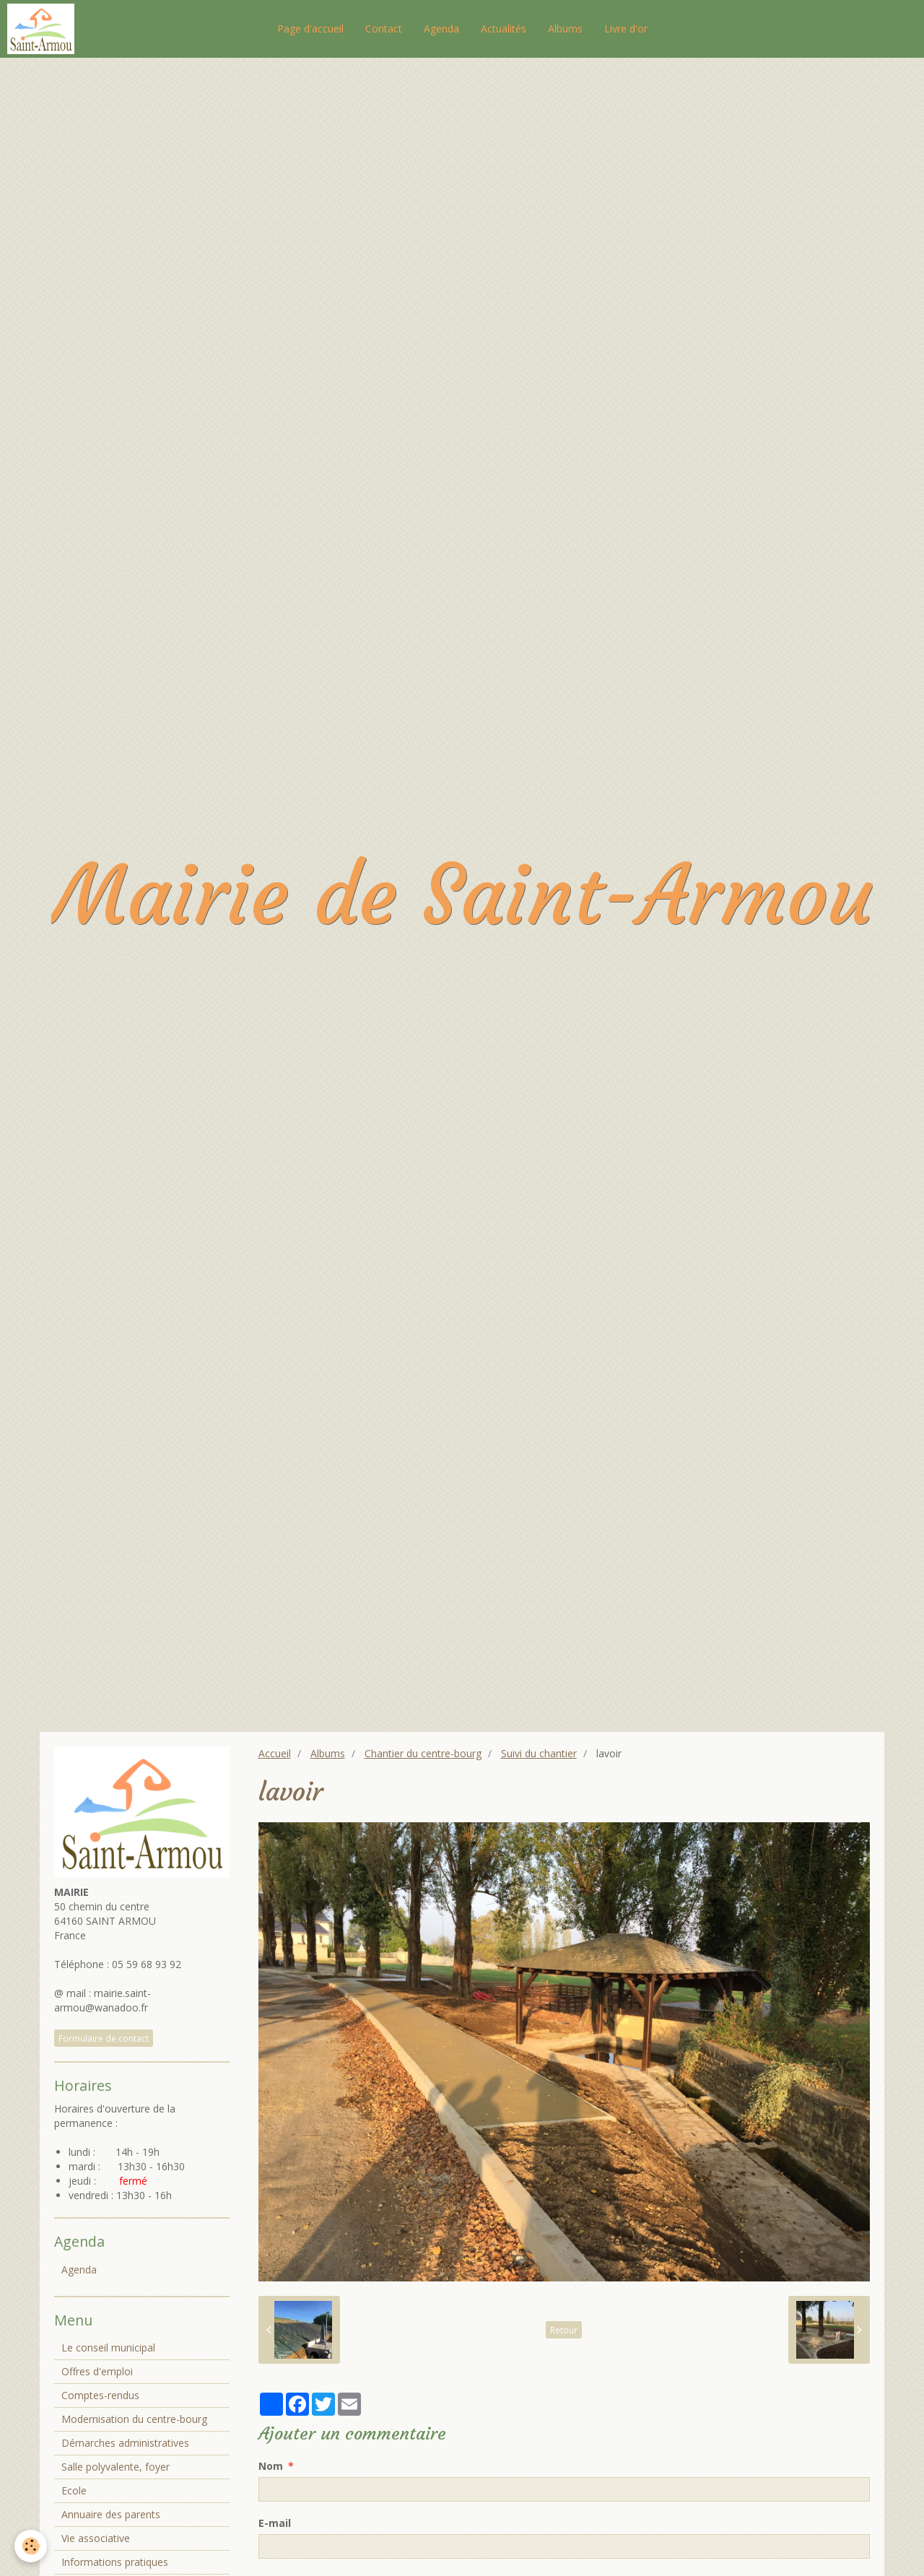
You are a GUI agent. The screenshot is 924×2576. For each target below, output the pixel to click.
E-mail (274, 2523)
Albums (565, 28)
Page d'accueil (310, 28)
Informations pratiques (114, 2562)
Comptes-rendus (100, 2395)
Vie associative (95, 2538)
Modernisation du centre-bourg (134, 2419)
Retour (564, 2330)
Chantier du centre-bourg (423, 1753)
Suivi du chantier (539, 1753)
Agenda (441, 28)
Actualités (503, 28)
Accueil (274, 1753)
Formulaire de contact (103, 2038)
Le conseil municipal (108, 2347)
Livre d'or (626, 28)
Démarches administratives (125, 2443)
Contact (383, 28)
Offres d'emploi (97, 2371)
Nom (270, 2466)
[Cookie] (30, 2546)
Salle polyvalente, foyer (115, 2466)
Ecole (74, 2490)
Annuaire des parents (110, 2514)
